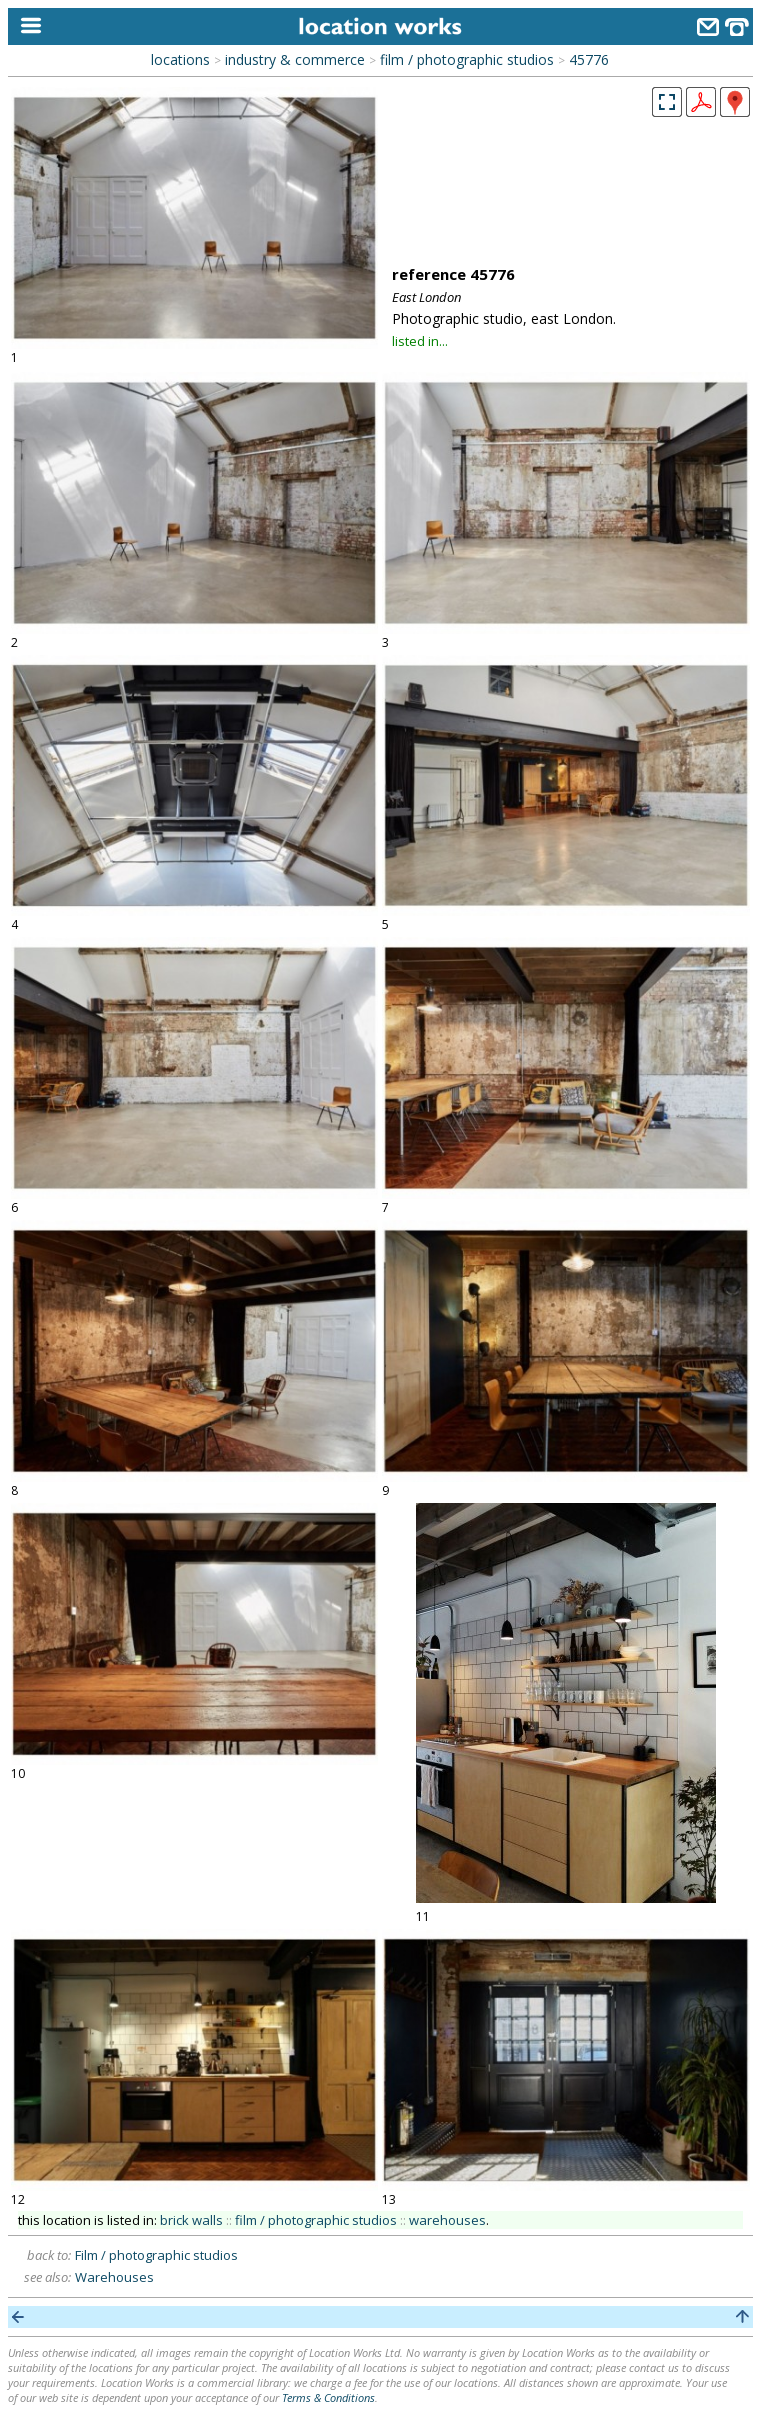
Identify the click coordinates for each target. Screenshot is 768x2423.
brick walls (191, 2220)
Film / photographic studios (156, 2255)
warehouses (447, 2220)
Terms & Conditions (328, 2397)
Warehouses (114, 2277)
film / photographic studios (467, 59)
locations (180, 59)
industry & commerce (295, 59)
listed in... (420, 341)
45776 (589, 59)
